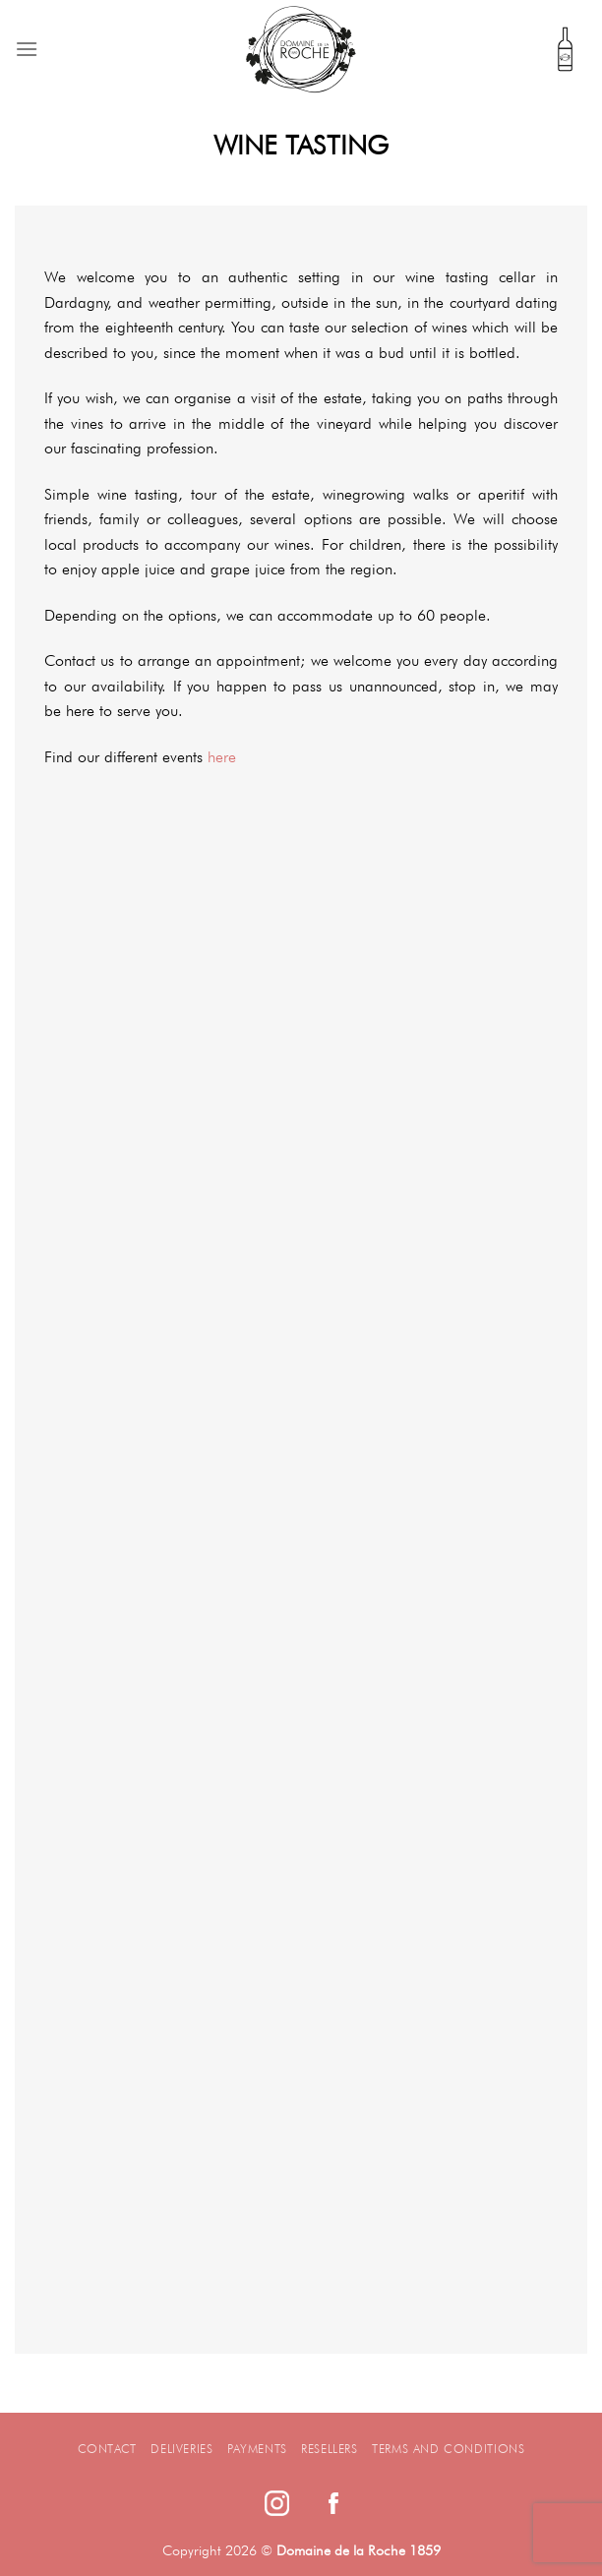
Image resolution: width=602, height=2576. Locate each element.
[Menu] (26, 49)
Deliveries (181, 2448)
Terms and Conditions (448, 2448)
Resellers (329, 2448)
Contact (107, 2448)
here (222, 757)
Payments (257, 2448)
